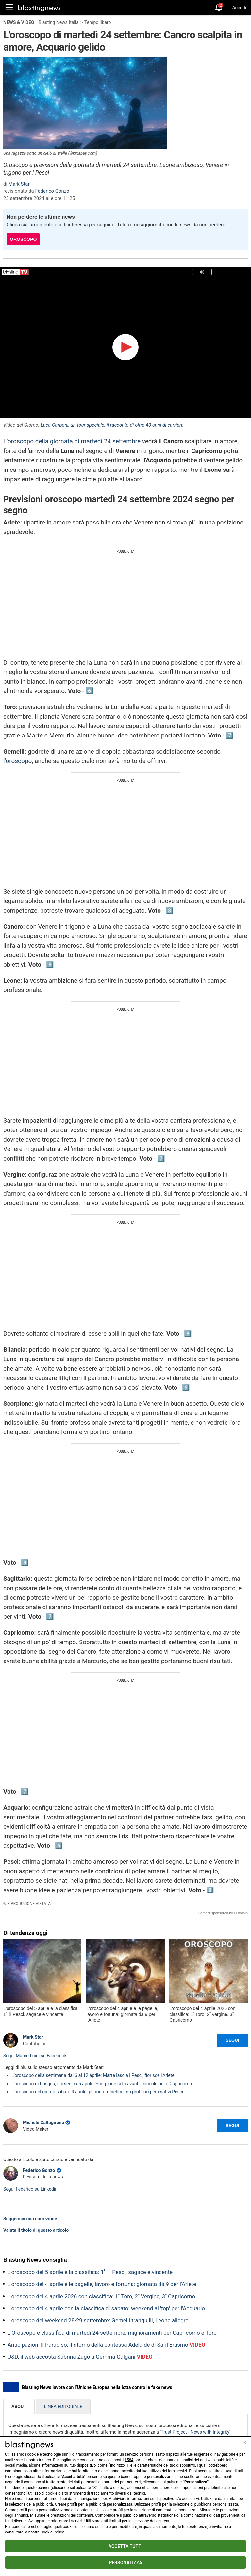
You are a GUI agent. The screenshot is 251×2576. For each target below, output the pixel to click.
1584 (129, 2460)
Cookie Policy (52, 2532)
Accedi (239, 7)
